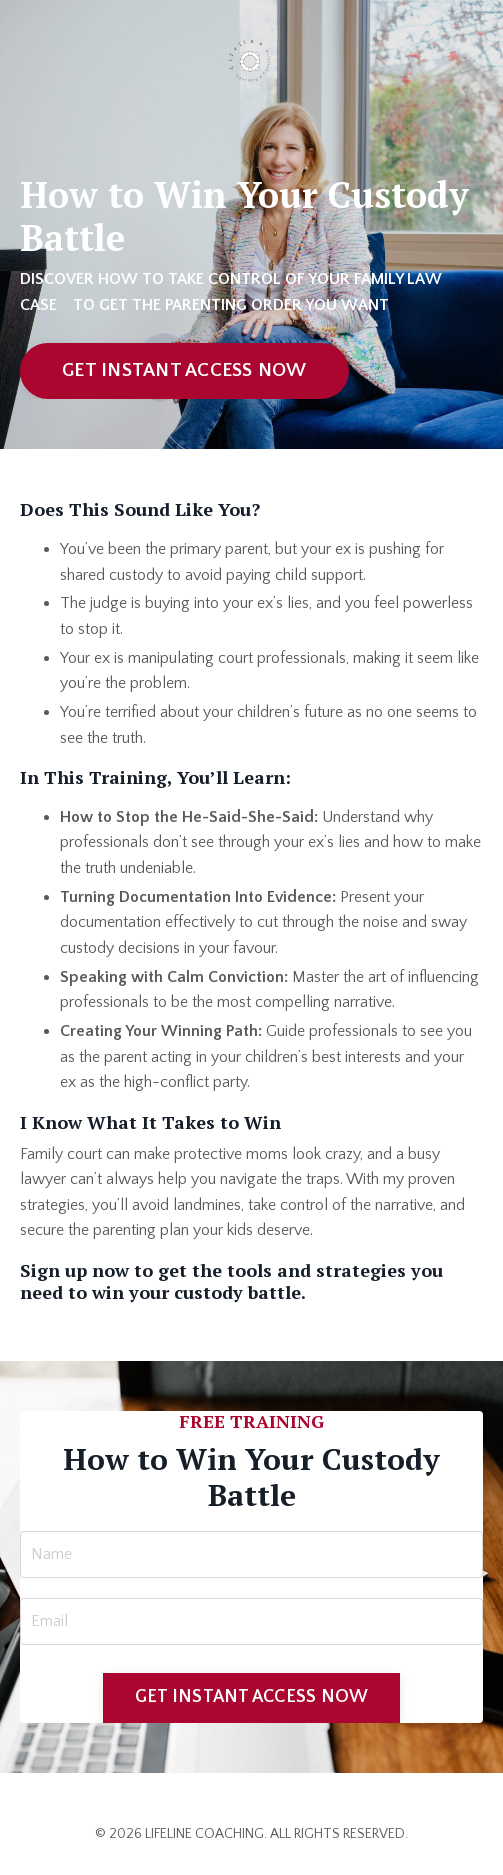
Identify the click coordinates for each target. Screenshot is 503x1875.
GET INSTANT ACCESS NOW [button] (184, 370)
